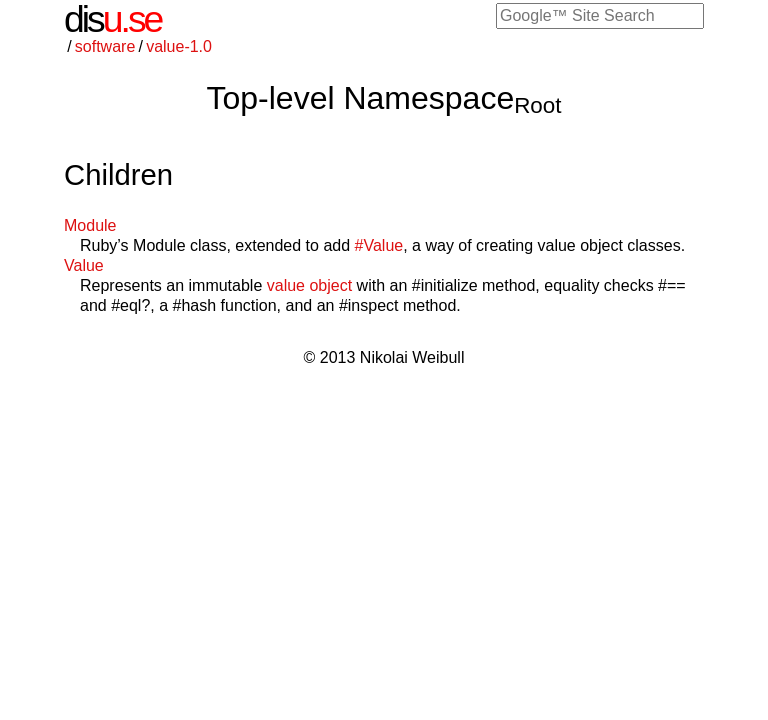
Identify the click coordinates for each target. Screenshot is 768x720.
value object (309, 285)
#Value (379, 245)
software (105, 46)
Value (84, 265)
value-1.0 (179, 46)
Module (90, 225)
